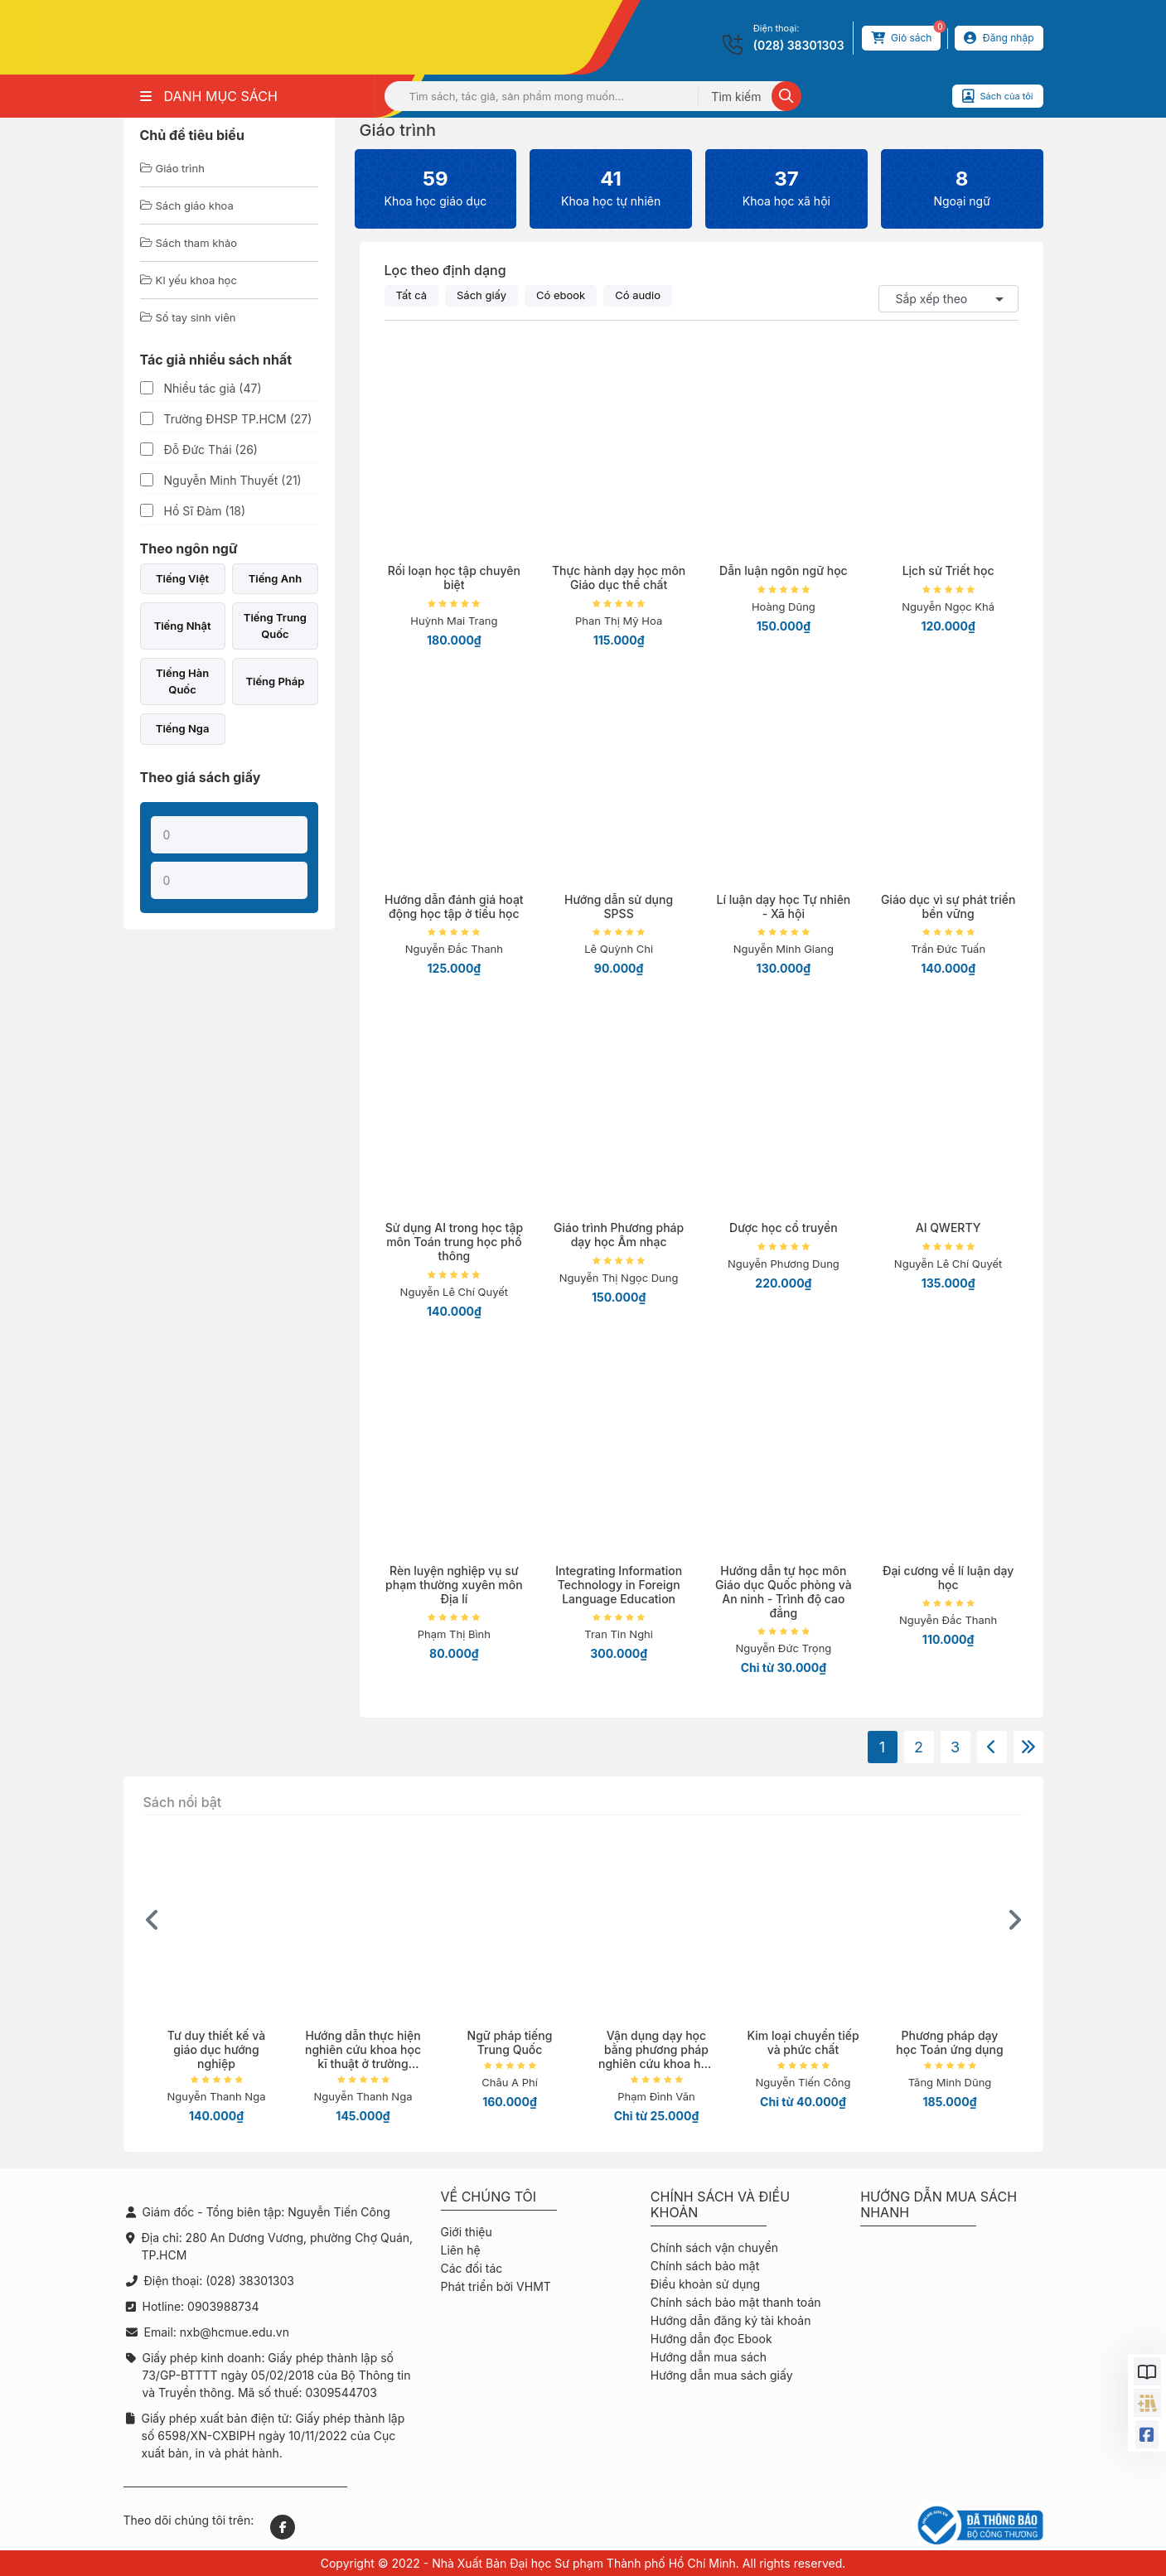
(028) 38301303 (798, 45)
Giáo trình (172, 168)
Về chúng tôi (489, 2197)
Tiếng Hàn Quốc (182, 681)
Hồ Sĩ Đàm (205, 511)
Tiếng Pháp (274, 681)
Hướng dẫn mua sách (709, 2357)
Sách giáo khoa (187, 205)
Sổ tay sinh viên (188, 317)
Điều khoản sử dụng (705, 2284)
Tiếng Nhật (182, 625)
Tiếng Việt (182, 578)
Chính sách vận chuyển (714, 2247)
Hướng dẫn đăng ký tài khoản (731, 2320)
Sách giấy (481, 295)
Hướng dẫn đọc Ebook (711, 2339)
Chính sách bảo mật (705, 2266)
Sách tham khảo (189, 242)
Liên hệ (461, 2250)
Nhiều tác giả (213, 388)
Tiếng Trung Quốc (275, 625)
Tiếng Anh (275, 578)
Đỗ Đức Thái (211, 449)
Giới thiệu (466, 2232)
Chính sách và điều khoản (720, 2205)
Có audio (637, 295)
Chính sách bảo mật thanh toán (736, 2302)
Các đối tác (472, 2268)
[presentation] (152, 1920)
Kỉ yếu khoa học (188, 280)
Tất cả (412, 295)
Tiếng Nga (183, 728)
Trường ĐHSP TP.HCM (238, 419)
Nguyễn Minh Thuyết (233, 480)
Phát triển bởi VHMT (496, 2286)
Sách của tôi (997, 96)
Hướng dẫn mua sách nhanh (938, 2205)
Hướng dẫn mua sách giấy (722, 2375)
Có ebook (560, 295)
